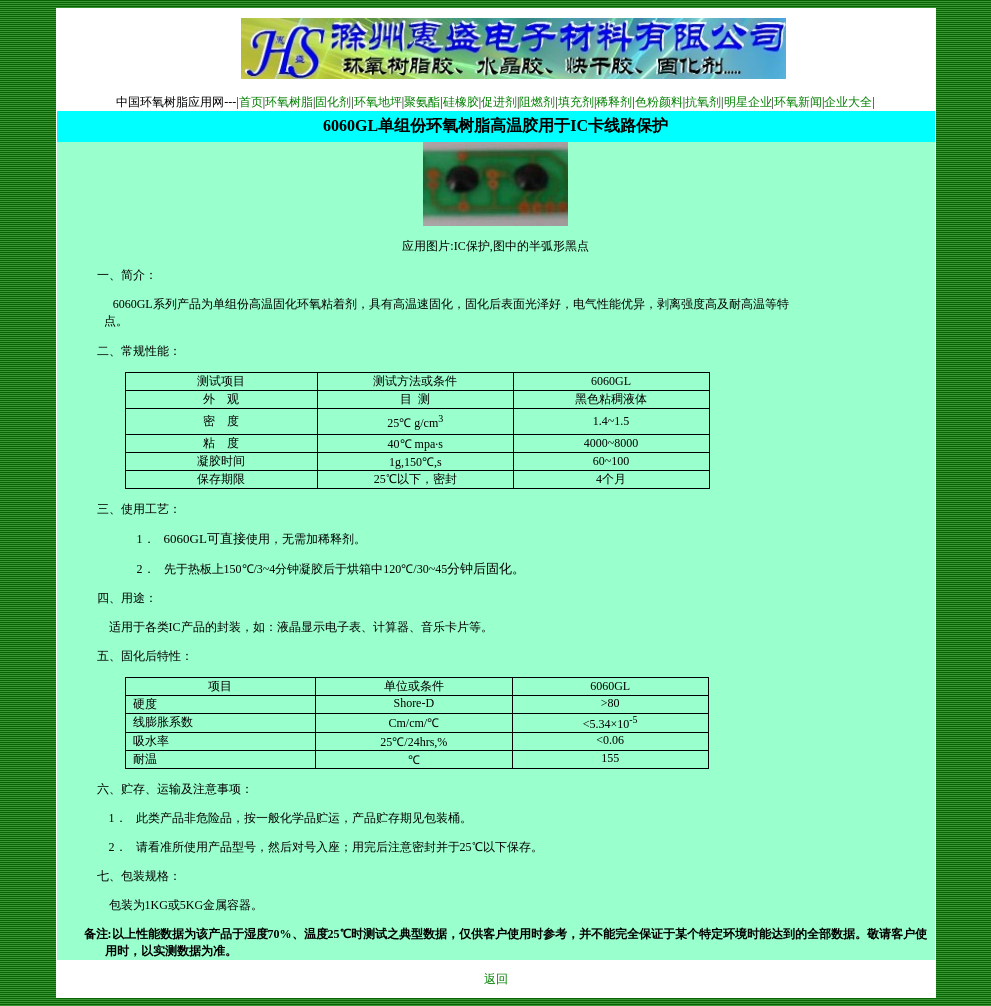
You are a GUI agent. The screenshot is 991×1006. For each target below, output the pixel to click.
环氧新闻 (798, 102)
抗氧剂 (703, 102)
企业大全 (848, 102)
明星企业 (748, 102)
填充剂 (576, 102)
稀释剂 (614, 102)
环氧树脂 (289, 102)
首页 (251, 102)
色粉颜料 (659, 102)
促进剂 (499, 102)
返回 (496, 979)
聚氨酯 (422, 102)
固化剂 (333, 102)
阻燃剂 (537, 102)
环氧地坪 (378, 102)
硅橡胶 (461, 102)
